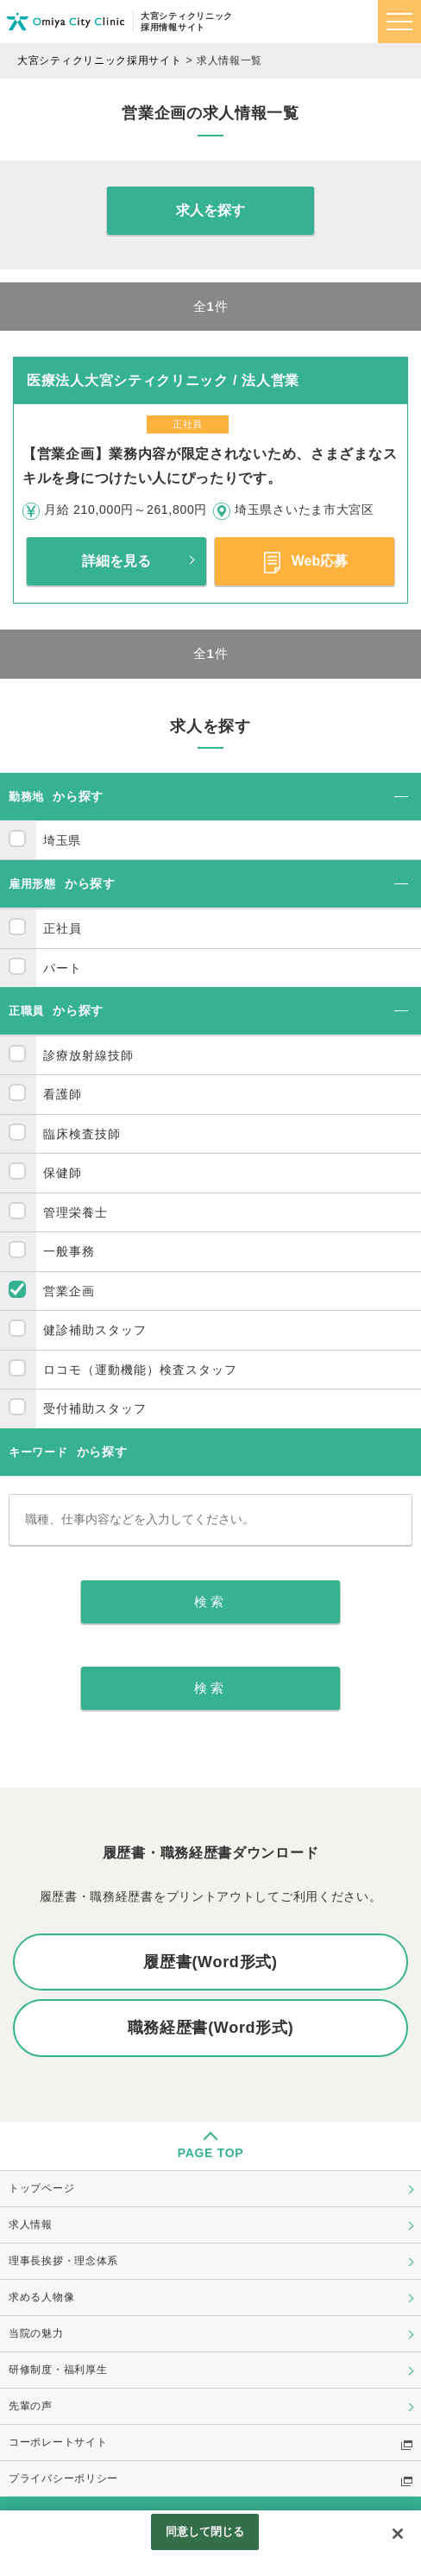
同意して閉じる (205, 2531)
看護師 (62, 1094)
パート (62, 968)
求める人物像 (41, 2297)
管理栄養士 (75, 1212)
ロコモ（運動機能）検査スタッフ (140, 1370)
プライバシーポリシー (63, 2478)
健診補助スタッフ (95, 1330)
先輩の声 (31, 2406)
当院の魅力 (36, 2333)
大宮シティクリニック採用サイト (99, 60)
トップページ (41, 2188)
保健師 (62, 1173)
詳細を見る (116, 561)
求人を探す (210, 210)
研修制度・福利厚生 (58, 2370)
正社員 (62, 928)
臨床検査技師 (82, 1134)
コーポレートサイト (58, 2442)
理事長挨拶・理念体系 (63, 2261)
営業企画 (69, 1291)
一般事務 (69, 1251)
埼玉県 (62, 840)
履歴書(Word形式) (210, 1962)
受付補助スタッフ (95, 1408)
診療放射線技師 (88, 1055)
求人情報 (31, 2224)
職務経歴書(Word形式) (211, 2027)
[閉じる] (398, 2534)
